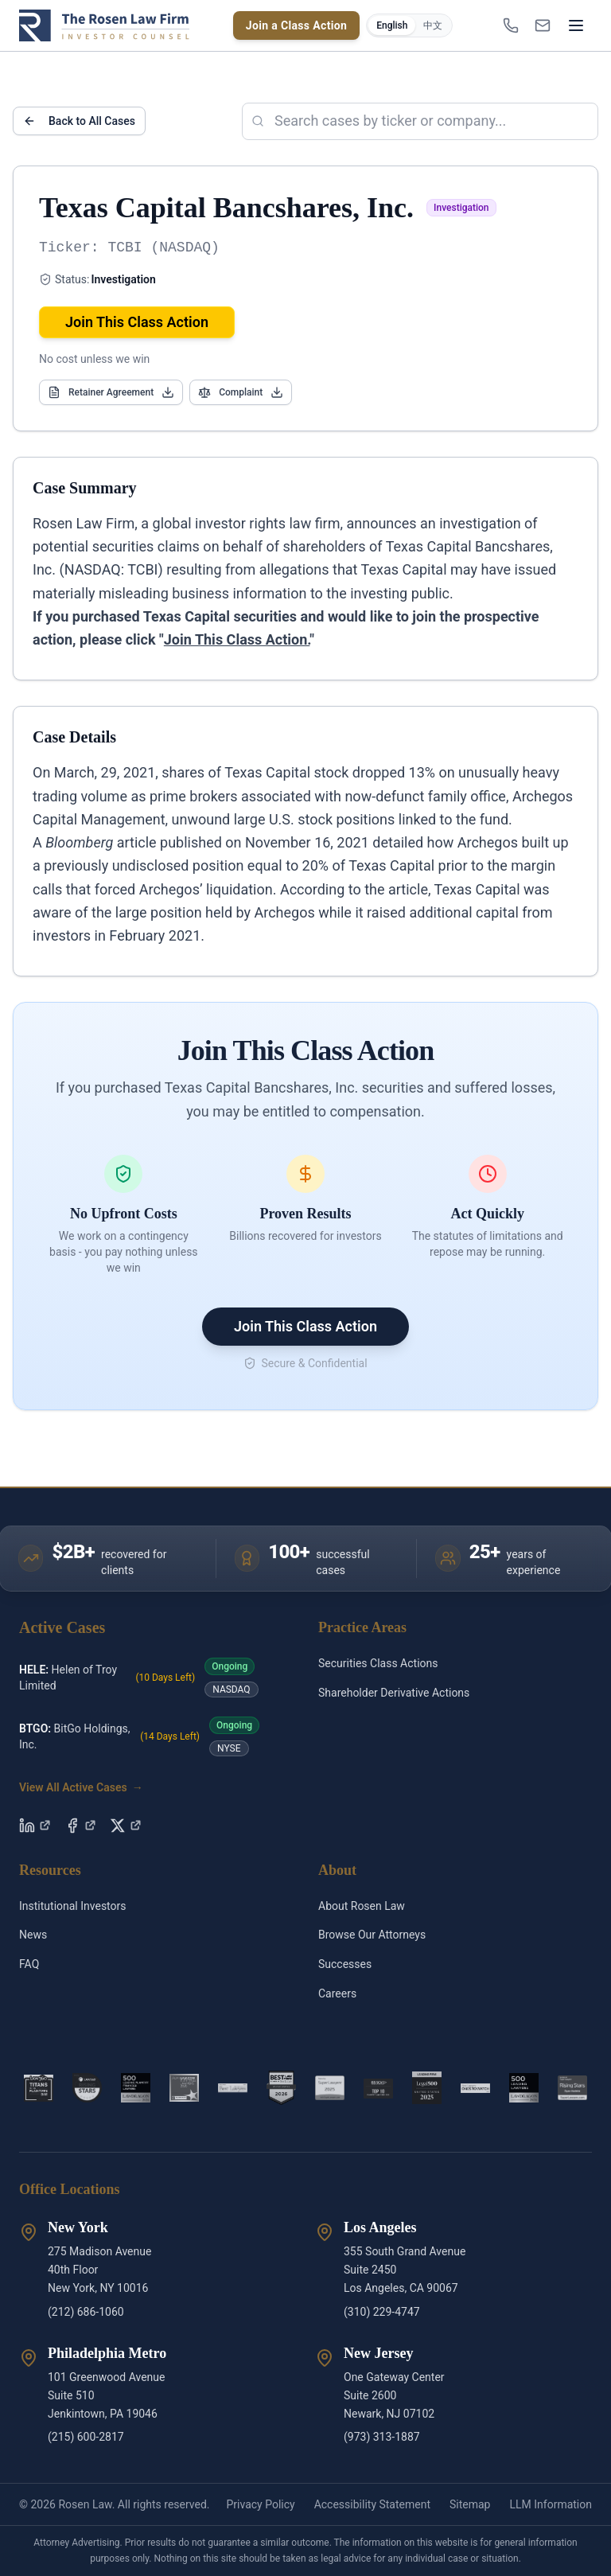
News (33, 1934)
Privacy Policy (260, 2504)
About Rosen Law (361, 1906)
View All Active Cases (81, 1787)
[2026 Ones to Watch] (475, 2088)
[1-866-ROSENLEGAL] (510, 25)
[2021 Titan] (38, 2088)
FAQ (29, 1964)
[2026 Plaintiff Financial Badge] (135, 2088)
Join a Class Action (297, 25)
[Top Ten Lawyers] (378, 2088)
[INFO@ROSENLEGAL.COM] (542, 25)
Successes (345, 1964)
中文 (432, 25)
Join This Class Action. (237, 639)
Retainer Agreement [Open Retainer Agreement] (111, 392)
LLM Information (550, 2504)
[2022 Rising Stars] (87, 2088)
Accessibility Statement (372, 2504)
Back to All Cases (79, 121)
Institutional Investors (72, 1906)
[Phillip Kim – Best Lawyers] (232, 2088)
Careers (337, 1993)
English (391, 25)
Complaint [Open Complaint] (240, 392)
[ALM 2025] (184, 2088)
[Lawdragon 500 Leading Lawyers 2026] (523, 2088)
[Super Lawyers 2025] (329, 2088)
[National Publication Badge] (281, 2088)
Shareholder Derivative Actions (393, 1692)
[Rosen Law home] (104, 25)
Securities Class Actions (378, 1663)
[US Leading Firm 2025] (426, 2088)
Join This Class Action (136, 322)
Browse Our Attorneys (372, 1934)
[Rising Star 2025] (572, 2088)
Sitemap (469, 2504)
